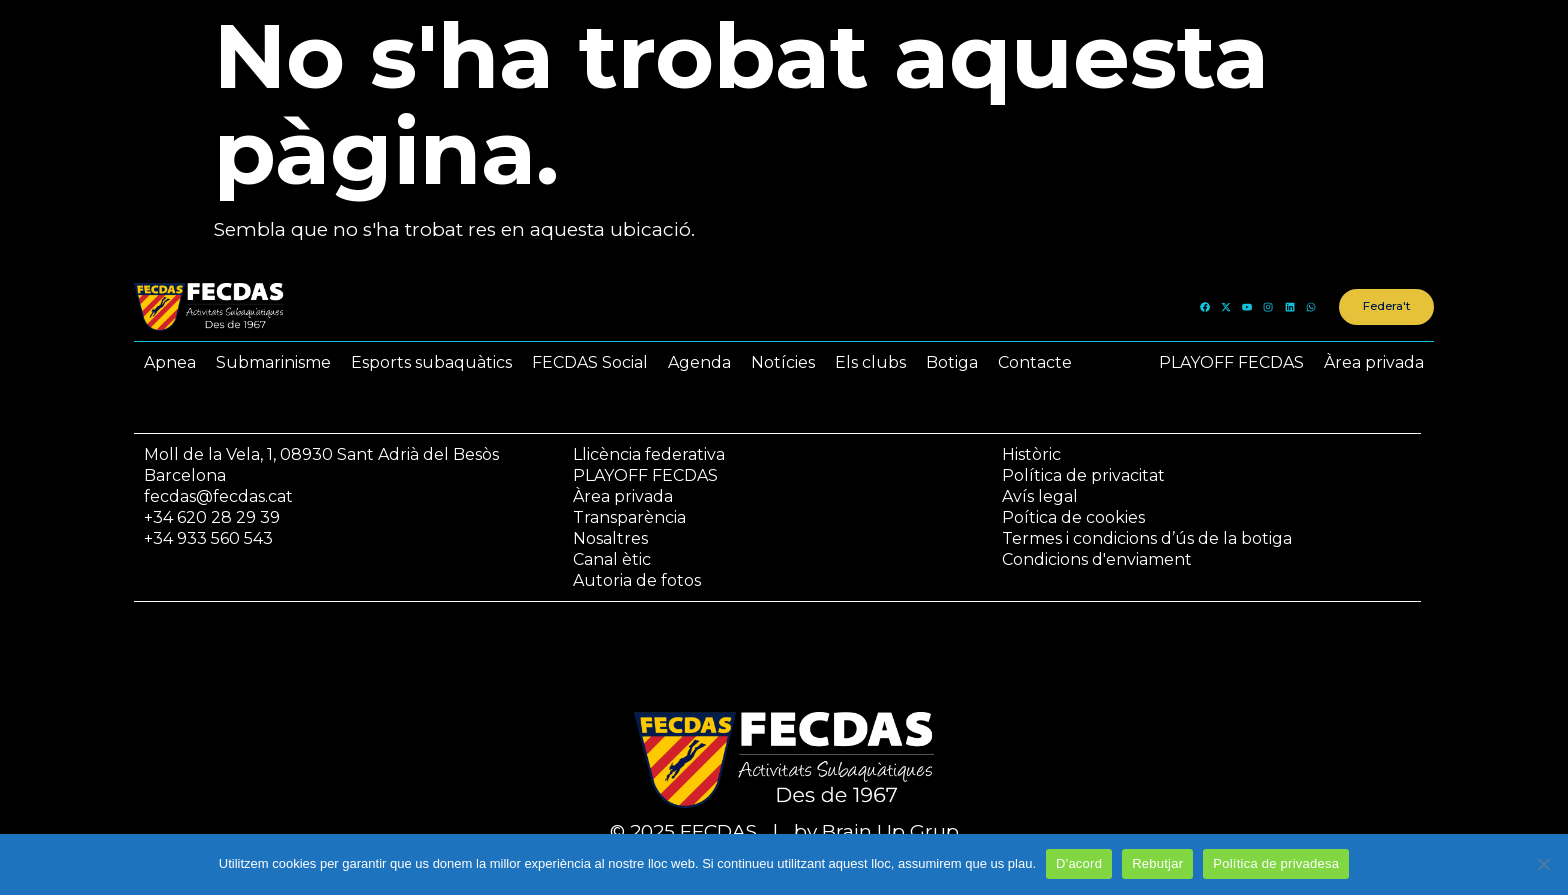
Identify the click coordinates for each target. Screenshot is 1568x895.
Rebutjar (1157, 863)
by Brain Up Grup (876, 831)
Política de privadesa (1276, 863)
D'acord (1079, 863)
